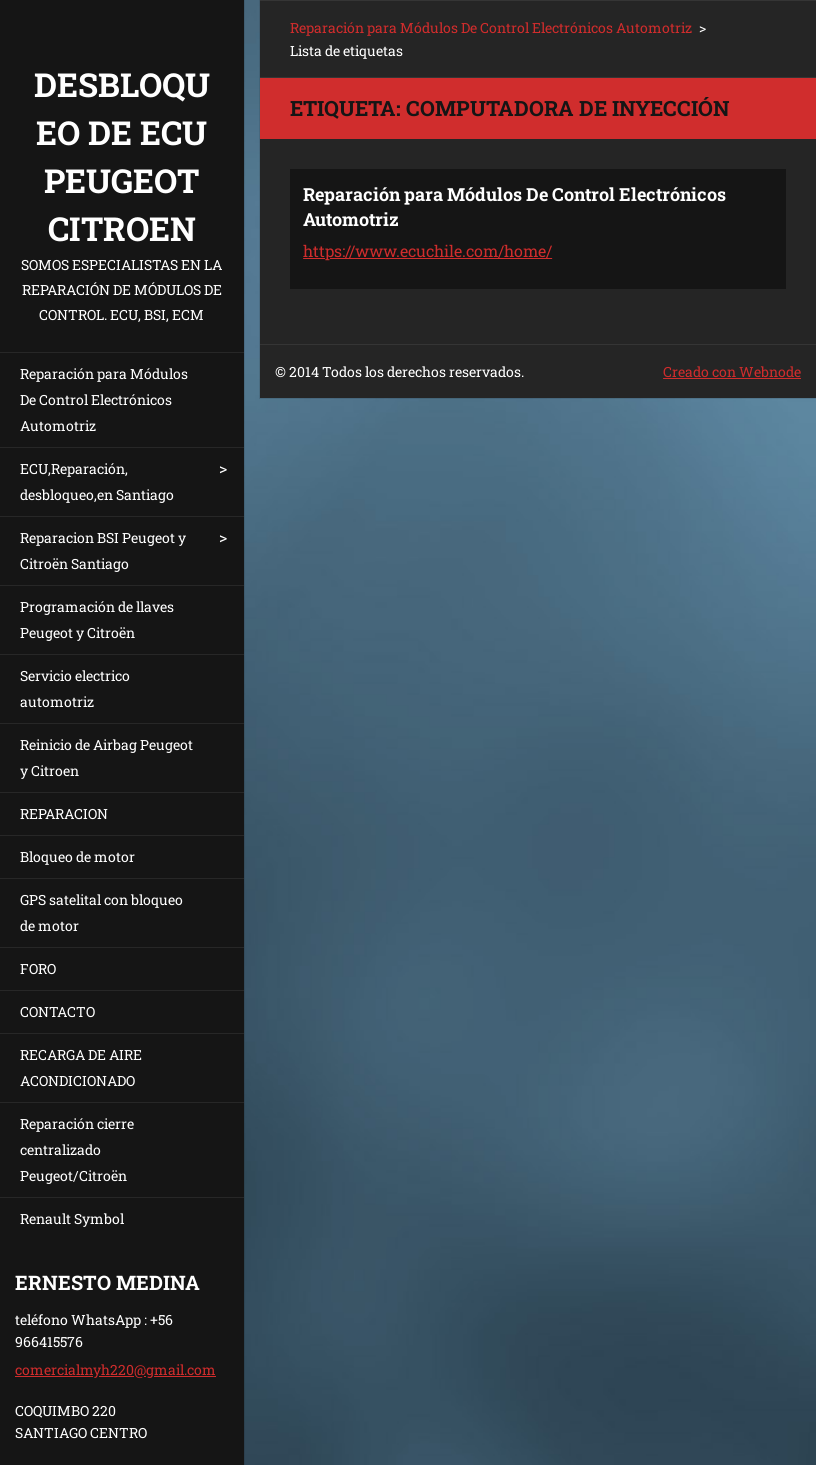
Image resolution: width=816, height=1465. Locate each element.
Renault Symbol (72, 1218)
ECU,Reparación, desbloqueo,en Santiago (97, 481)
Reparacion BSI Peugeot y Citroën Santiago (103, 550)
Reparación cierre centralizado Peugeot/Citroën (77, 1149)
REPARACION (64, 813)
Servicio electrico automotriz (75, 688)
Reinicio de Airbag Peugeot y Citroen (106, 757)
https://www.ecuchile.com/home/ (427, 250)
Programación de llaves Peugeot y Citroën (97, 619)
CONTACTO (57, 1011)
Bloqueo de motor (77, 856)
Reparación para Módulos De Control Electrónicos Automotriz (104, 399)
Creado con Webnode (732, 371)
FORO (38, 968)
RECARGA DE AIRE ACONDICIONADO (81, 1067)
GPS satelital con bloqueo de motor (101, 912)
